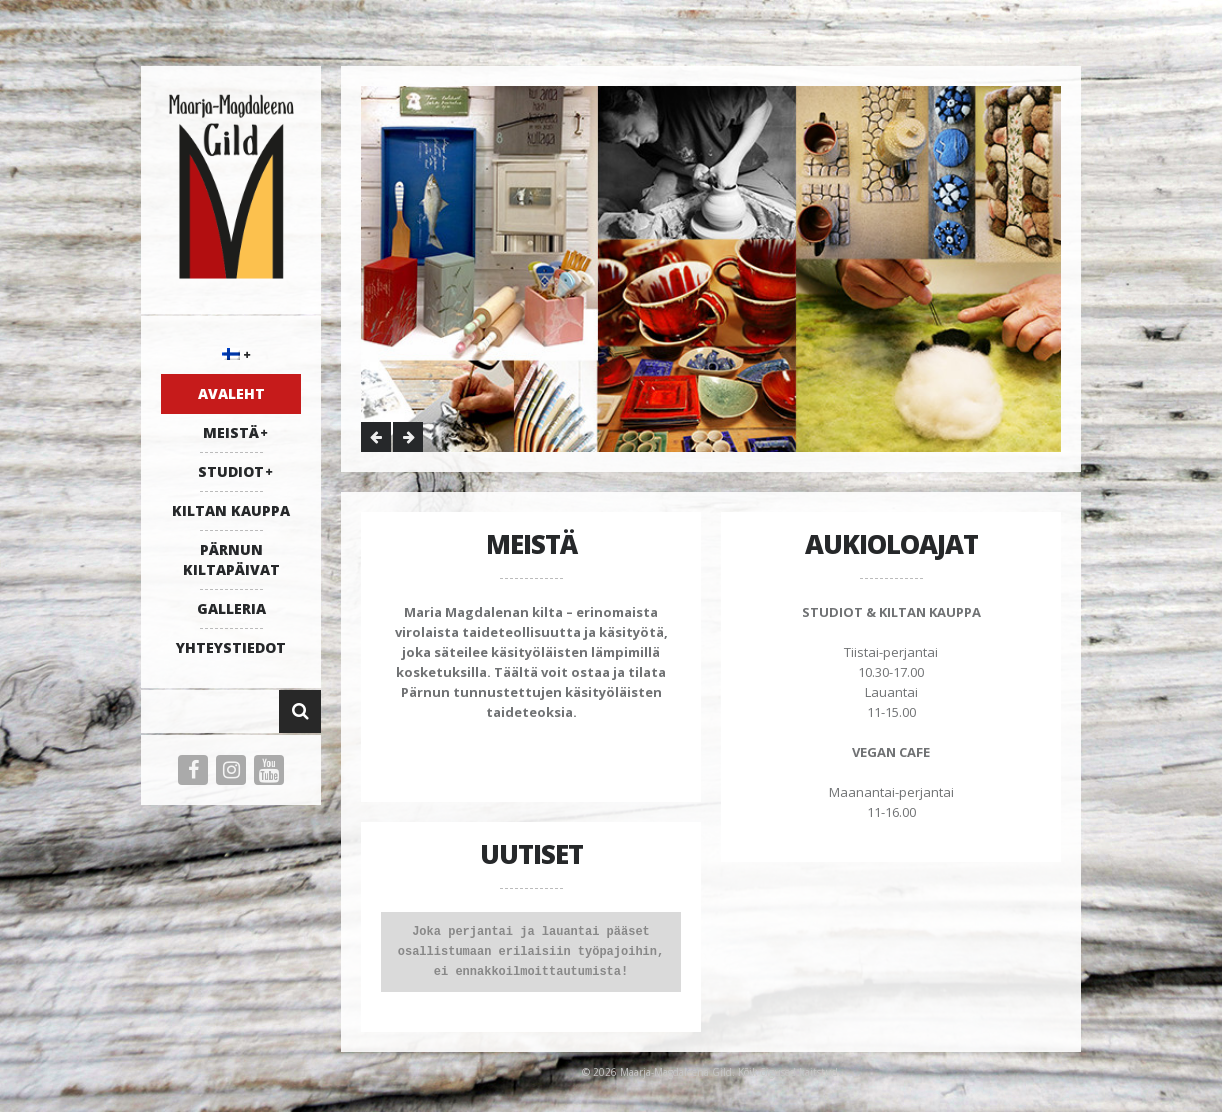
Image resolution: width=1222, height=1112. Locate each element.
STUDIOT (231, 471)
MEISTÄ (231, 432)
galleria (231, 608)
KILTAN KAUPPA (231, 510)
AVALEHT (231, 393)
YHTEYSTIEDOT (231, 647)
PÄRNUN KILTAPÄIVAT (231, 559)
